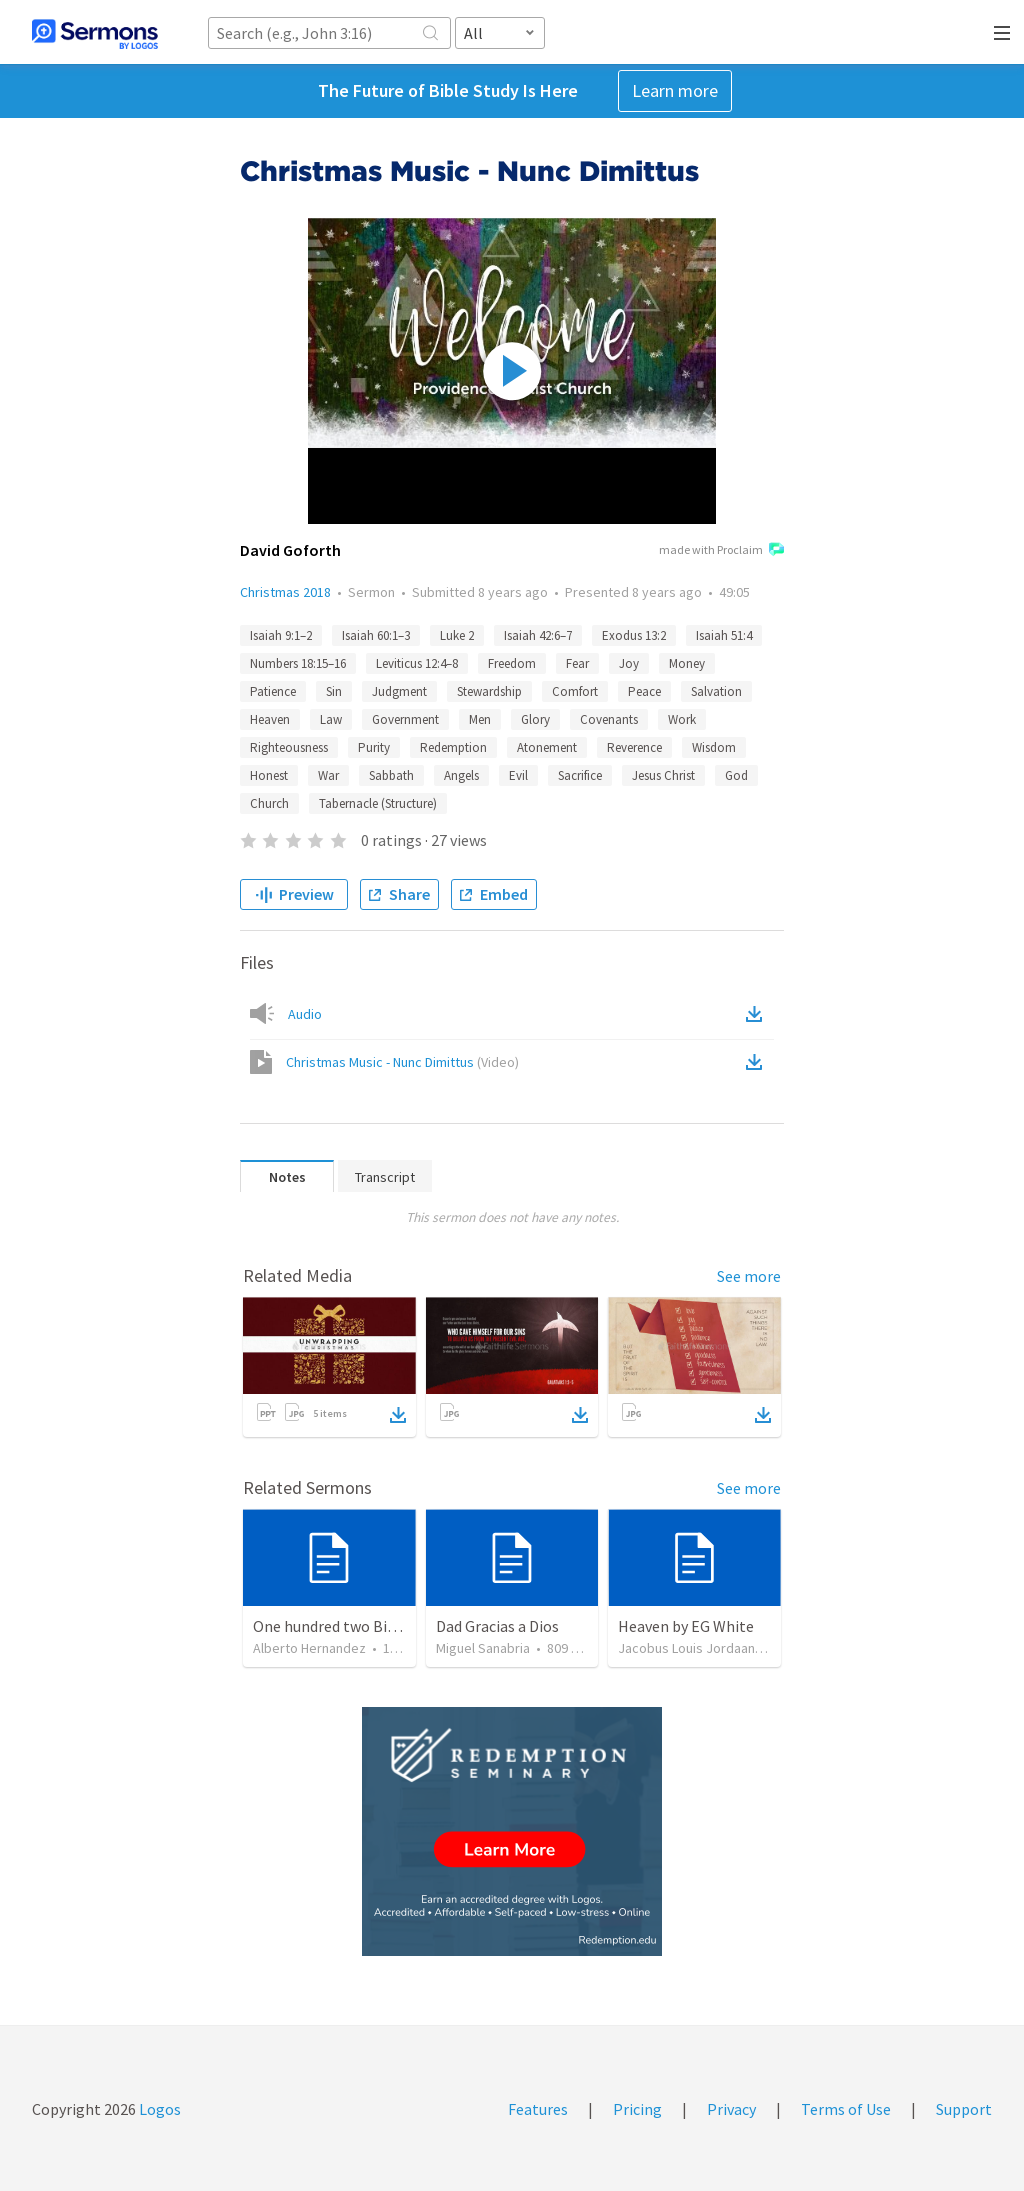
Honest (269, 775)
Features (538, 2109)
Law (331, 719)
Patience (273, 691)
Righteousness (289, 747)
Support (964, 2109)
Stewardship (489, 691)
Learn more (675, 90)
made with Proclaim (721, 551)
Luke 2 (457, 635)
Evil (518, 775)
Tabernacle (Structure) (378, 803)
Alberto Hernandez (309, 1648)
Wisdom (714, 747)
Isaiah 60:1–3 (376, 635)
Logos (158, 2109)
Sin (334, 691)
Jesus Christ (663, 775)
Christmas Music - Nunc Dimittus (402, 1062)
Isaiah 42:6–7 (538, 635)
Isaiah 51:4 (724, 635)
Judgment (399, 691)
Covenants (609, 719)
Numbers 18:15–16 (298, 663)
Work (682, 719)
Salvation (716, 691)
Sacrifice (580, 775)
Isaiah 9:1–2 (281, 635)
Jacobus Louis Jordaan (686, 1648)
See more (749, 1276)
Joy (629, 663)
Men (480, 719)
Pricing (637, 2109)
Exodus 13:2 (634, 635)
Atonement (547, 747)
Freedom (512, 663)
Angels (461, 775)
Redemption (453, 747)
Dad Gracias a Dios (497, 1626)
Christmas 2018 (285, 592)
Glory (535, 719)
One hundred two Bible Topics (355, 1626)
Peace (644, 691)
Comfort (575, 691)
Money (687, 663)
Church (269, 803)
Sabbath (391, 775)
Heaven (270, 719)
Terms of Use (846, 2109)
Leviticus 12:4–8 (417, 663)
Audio (305, 1014)
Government (405, 719)
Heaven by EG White (686, 1626)
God (736, 775)
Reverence (634, 747)
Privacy (731, 2109)
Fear (577, 663)
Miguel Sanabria (483, 1648)
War (328, 775)
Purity (374, 747)
